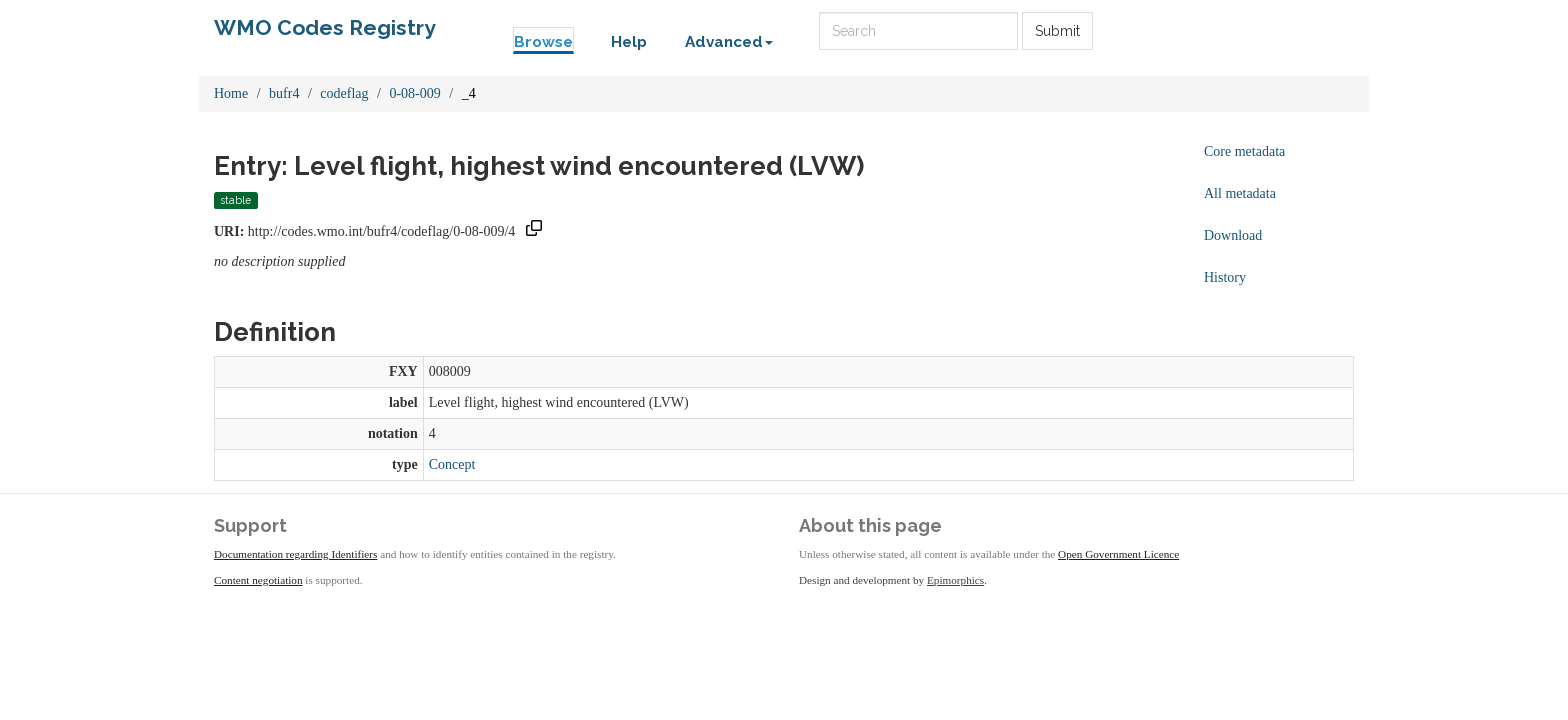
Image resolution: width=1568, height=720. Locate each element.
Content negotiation (258, 580)
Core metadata (1244, 151)
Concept (452, 464)
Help (629, 42)
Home (231, 93)
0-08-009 (414, 93)
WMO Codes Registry (325, 27)
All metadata (1240, 193)
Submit (1057, 31)
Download (1233, 235)
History (1225, 277)
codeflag (344, 93)
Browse (543, 42)
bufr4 (284, 93)
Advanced (729, 42)
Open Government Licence (1118, 554)
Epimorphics (955, 580)
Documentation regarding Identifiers (295, 554)
